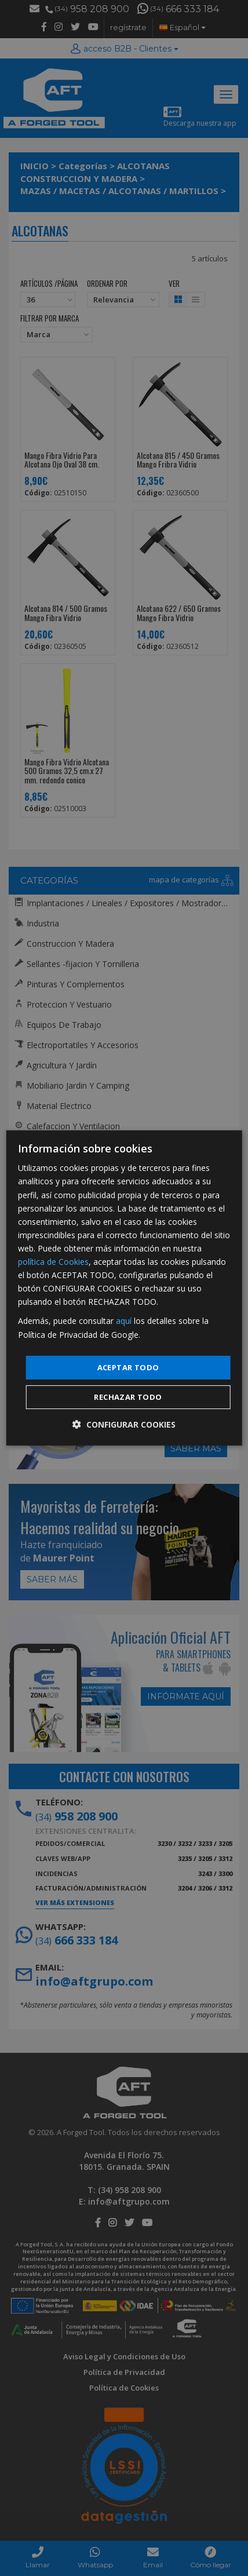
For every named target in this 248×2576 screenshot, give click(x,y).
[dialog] (124, 1288)
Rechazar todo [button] (128, 1397)
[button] (124, 1424)
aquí (124, 1320)
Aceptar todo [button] (128, 1367)
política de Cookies (53, 1261)
